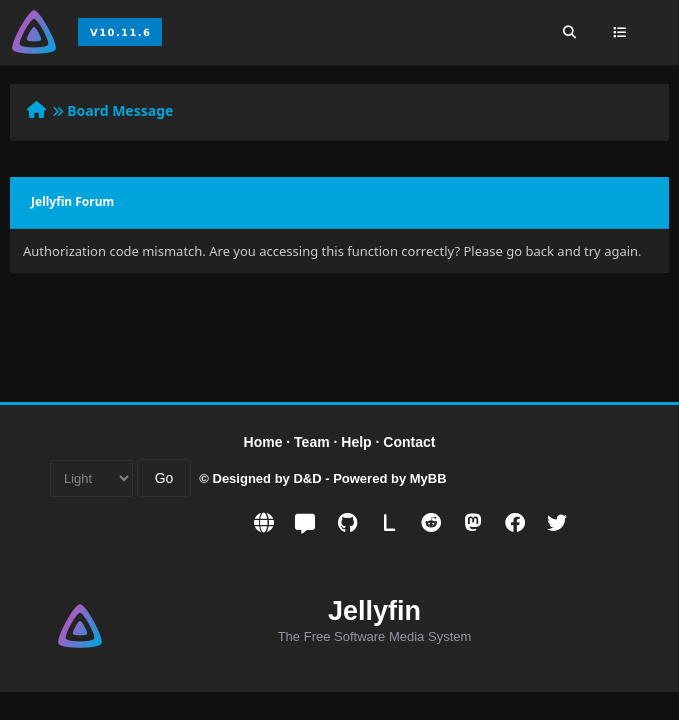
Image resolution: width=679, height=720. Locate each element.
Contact (409, 442)
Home (263, 442)
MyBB (428, 478)
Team (312, 442)
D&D (307, 478)
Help (356, 442)
